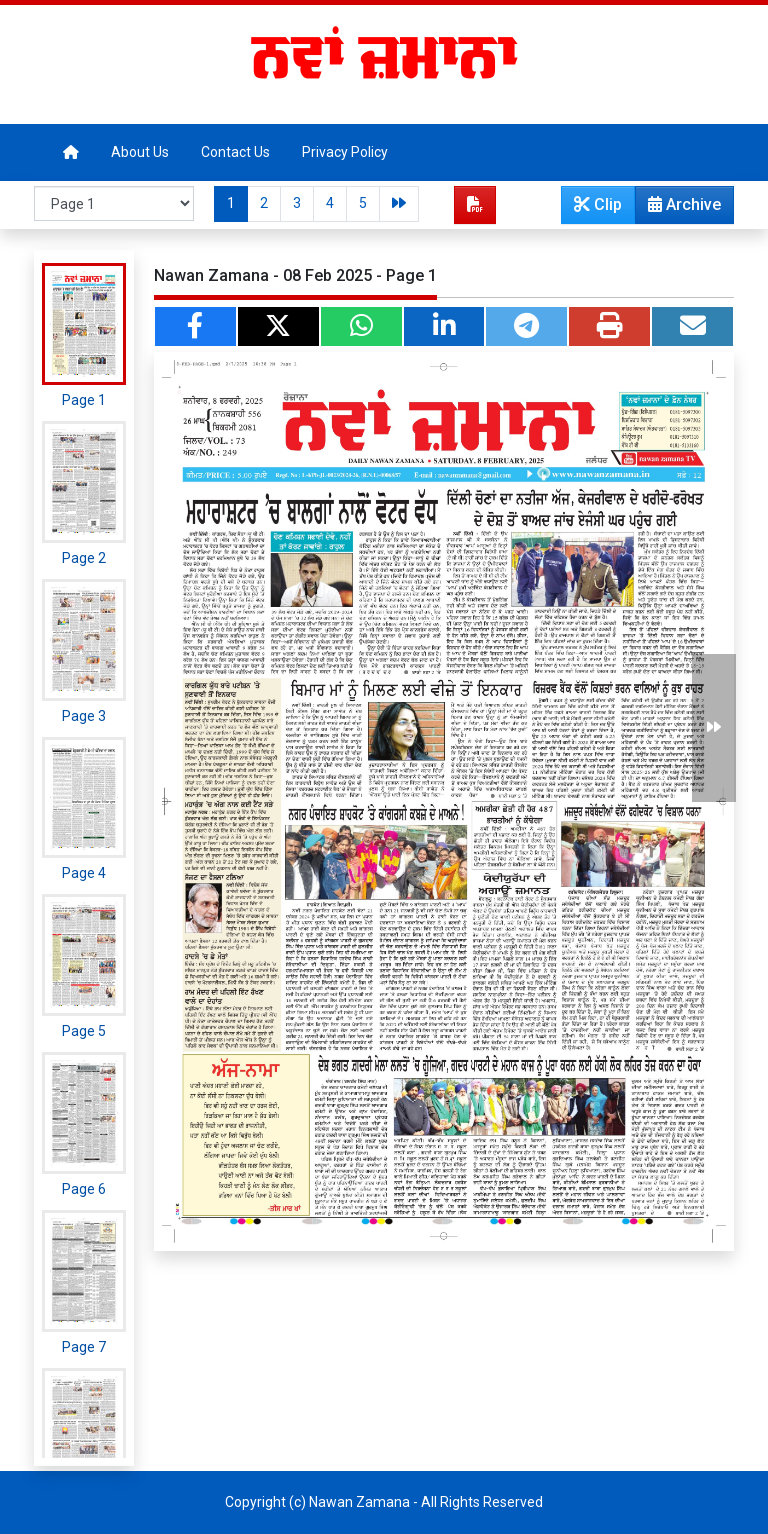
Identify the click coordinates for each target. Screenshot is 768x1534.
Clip (598, 204)
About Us (140, 152)
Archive (678, 209)
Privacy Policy (345, 152)
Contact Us (235, 152)
